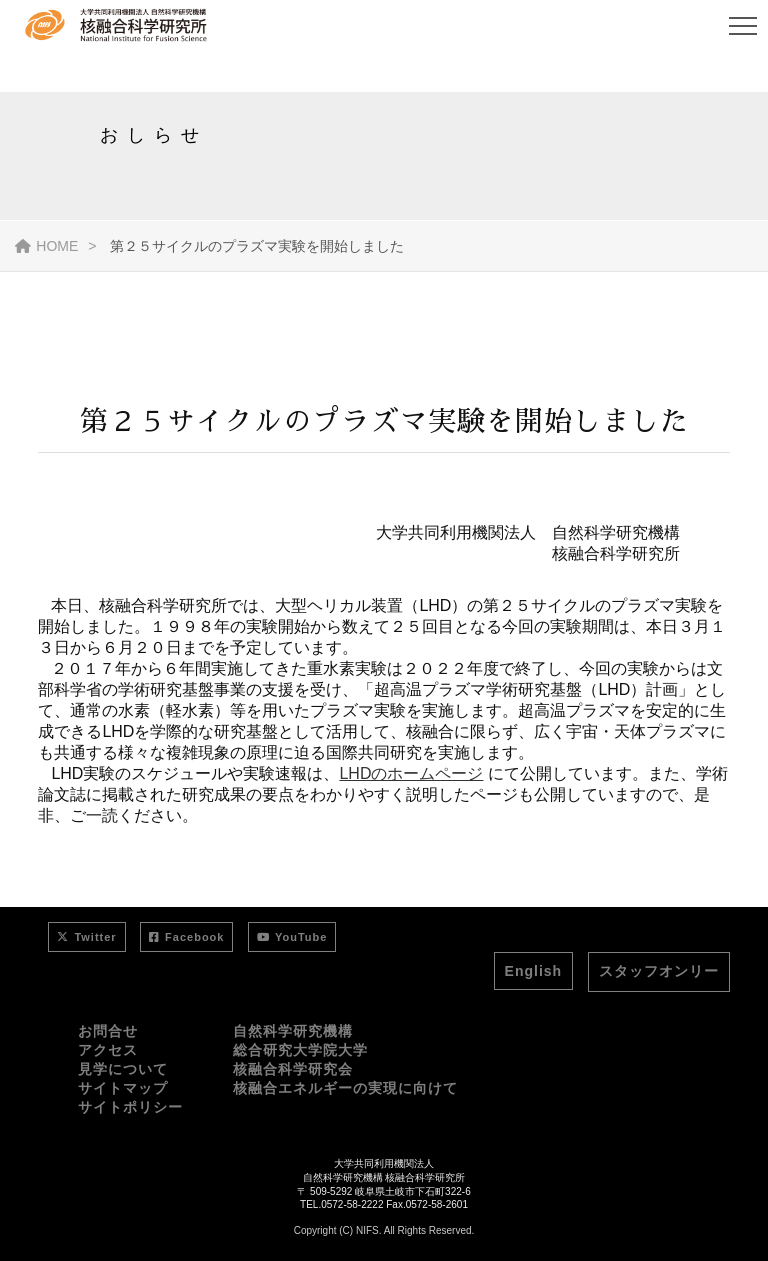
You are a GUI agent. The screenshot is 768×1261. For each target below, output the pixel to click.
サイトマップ (123, 1088)
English (534, 971)
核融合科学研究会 (293, 1069)
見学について (123, 1069)
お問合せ (108, 1031)
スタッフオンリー (659, 971)
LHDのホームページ (411, 773)
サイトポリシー (130, 1107)
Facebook (186, 937)
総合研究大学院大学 (300, 1050)
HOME (46, 246)
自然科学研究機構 (293, 1031)
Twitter (86, 937)
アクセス (108, 1050)
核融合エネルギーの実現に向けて (345, 1088)
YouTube (292, 937)
